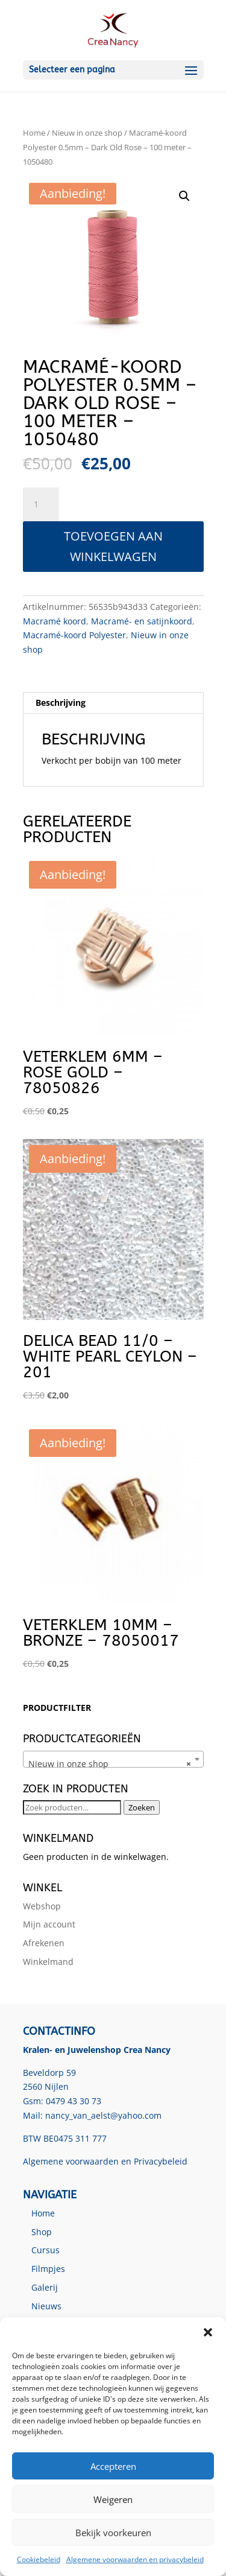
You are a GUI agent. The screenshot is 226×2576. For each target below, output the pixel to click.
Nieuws (46, 2306)
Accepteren (113, 2466)
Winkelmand (48, 1961)
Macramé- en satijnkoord (141, 621)
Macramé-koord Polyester (74, 635)
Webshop (42, 1906)
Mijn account (49, 1924)
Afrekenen (43, 1943)
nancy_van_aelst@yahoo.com (103, 2115)
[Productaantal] (41, 504)
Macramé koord (54, 621)
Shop (41, 2232)
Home (34, 132)
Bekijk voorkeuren (113, 2533)
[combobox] (113, 1759)
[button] (208, 2332)
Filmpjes (48, 2268)
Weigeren (113, 2499)
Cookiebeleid (38, 2559)
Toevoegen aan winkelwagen (113, 546)
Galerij (44, 2287)
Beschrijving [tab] (61, 702)
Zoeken (141, 1807)
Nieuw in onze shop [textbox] (109, 1764)
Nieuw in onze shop (87, 132)
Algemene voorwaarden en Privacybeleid (105, 2161)
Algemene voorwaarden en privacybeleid (135, 2559)
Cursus (45, 2250)
